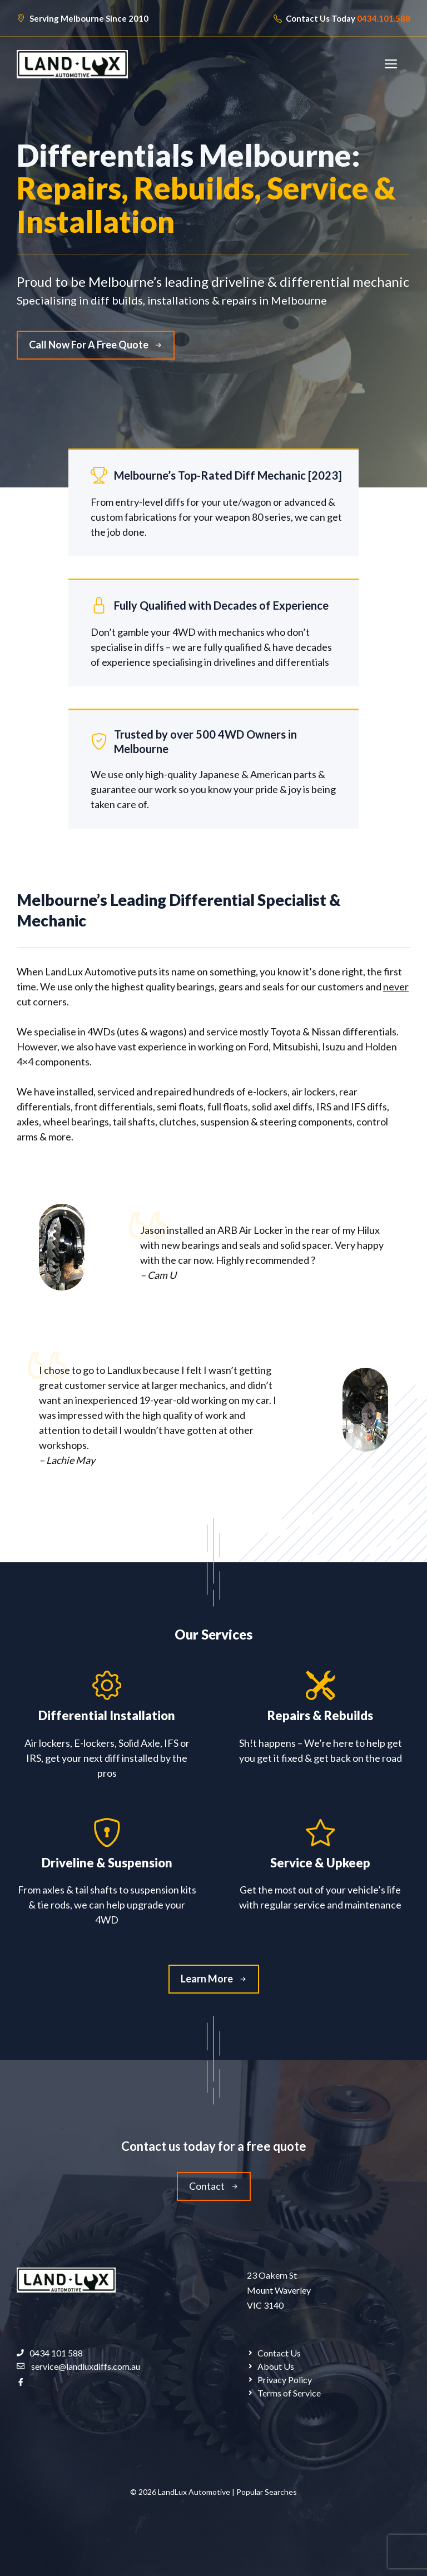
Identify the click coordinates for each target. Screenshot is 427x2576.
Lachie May (70, 1460)
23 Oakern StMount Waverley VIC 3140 (279, 2290)
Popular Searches (266, 2492)
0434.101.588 (383, 18)
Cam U (161, 1275)
